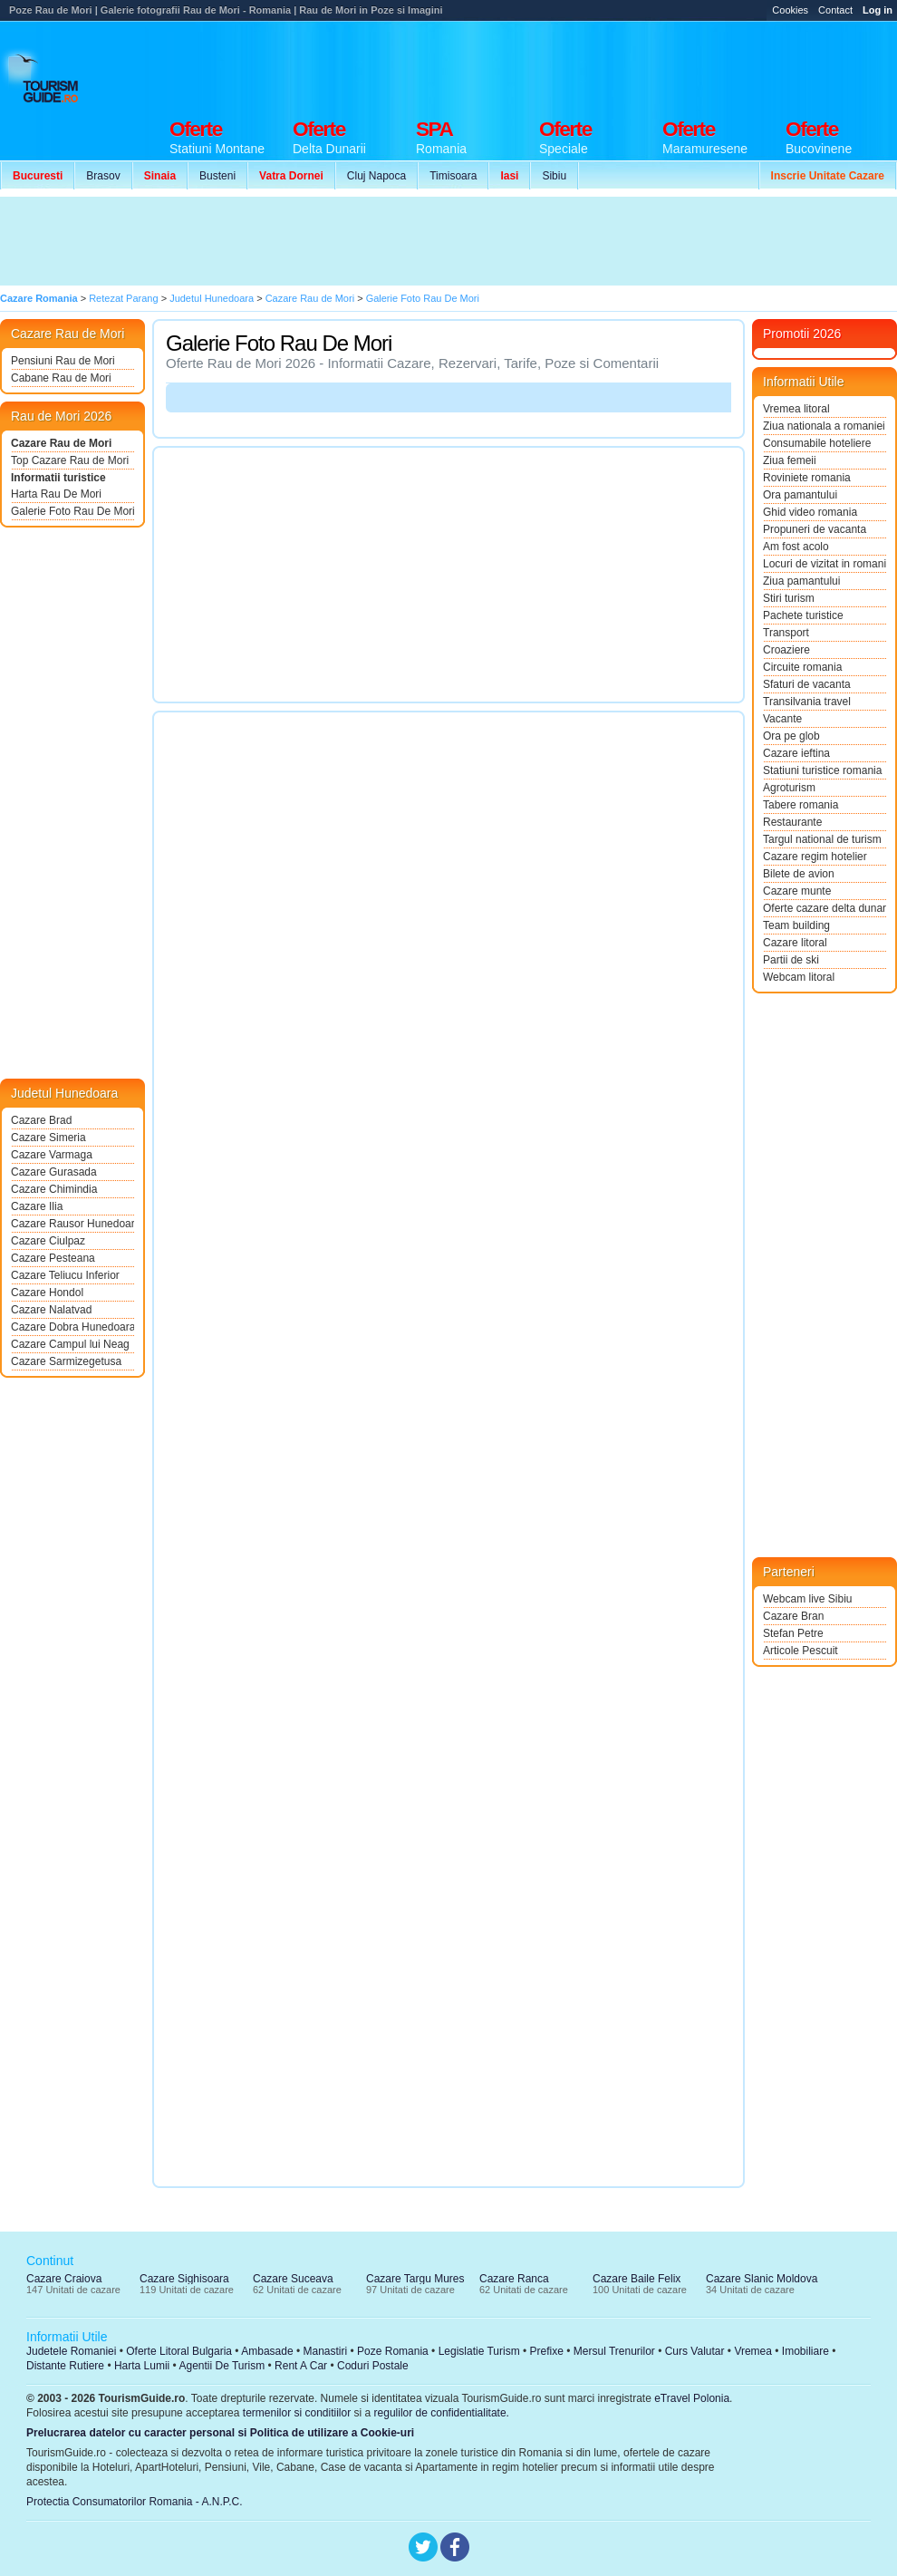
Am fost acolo (796, 546)
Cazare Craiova (63, 2278)
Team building (796, 925)
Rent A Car (301, 2365)
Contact (835, 10)
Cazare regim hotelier (815, 856)
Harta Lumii (141, 2365)
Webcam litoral (798, 977)
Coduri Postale (373, 2365)
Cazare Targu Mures (415, 2278)
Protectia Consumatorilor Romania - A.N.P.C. (134, 2501)
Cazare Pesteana (53, 1258)
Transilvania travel (807, 701)
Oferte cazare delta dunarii (824, 908)
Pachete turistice (803, 615)
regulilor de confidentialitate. (441, 2413)
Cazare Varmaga (51, 1154)
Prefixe (547, 2351)
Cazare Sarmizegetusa (66, 1361)
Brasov (103, 175)
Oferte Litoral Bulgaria (179, 2351)
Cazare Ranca (514, 2278)
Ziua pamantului (801, 581)
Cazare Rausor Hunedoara (72, 1223)
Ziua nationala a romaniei (824, 426)
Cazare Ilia (37, 1206)
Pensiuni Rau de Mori (63, 360)
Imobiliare (805, 2351)
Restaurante (792, 822)
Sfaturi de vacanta (807, 684)
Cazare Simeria (48, 1137)
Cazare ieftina (796, 753)
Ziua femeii (789, 460)
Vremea (753, 2351)
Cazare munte (797, 891)
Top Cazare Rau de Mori (70, 460)
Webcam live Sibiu (807, 1599)
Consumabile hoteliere (817, 443)
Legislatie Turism (479, 2351)
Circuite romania (802, 667)
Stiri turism (789, 598)
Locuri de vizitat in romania (824, 563)
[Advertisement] (333, 241)
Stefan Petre (793, 1633)
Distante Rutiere (65, 2365)
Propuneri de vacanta (814, 529)
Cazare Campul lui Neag (70, 1344)
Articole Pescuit (800, 1650)
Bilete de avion (798, 873)
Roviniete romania (807, 477)
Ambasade (267, 2351)
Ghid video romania (810, 512)
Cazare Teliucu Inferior (65, 1275)
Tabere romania (800, 805)
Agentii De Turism (222, 2365)
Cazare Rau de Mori (61, 443)
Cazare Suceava (293, 2278)
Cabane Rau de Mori (61, 378)
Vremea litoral (796, 408)
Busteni (217, 175)
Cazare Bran (793, 1616)
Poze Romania (393, 2351)
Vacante (782, 718)
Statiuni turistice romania (822, 770)
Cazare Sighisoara (184, 2278)
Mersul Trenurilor (614, 2351)
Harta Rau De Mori (56, 494)
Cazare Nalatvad (51, 1309)
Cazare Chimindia (54, 1189)
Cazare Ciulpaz (48, 1241)
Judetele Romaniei (71, 2351)
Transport (786, 632)
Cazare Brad (41, 1120)
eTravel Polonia (691, 2398)
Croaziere (786, 650)
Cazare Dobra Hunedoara (72, 1327)
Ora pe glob (791, 736)
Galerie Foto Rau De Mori (72, 511)
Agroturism (789, 787)
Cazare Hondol (47, 1292)
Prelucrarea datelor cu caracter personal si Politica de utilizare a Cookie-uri (220, 2432)
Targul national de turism (822, 839)
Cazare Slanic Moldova (761, 2278)
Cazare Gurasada (54, 1172)
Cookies (790, 10)
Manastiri (325, 2351)
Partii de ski (791, 960)
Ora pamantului (800, 495)
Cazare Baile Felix (636, 2278)
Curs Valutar (695, 2351)
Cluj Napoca (376, 175)
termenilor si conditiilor (297, 2413)
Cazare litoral (795, 942)
